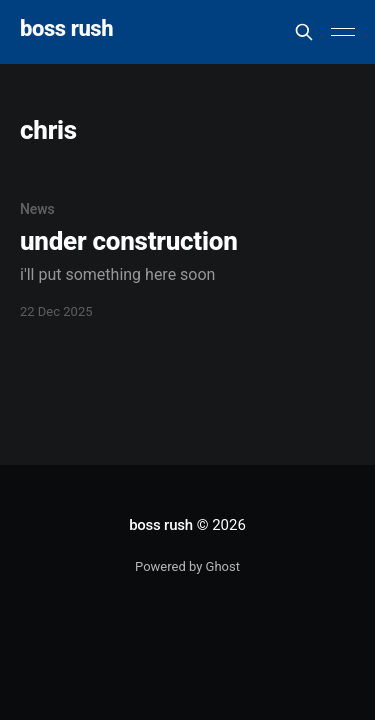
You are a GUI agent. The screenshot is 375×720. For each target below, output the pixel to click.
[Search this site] (304, 32)
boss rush (66, 29)
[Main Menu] (343, 32)
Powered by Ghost (187, 566)
